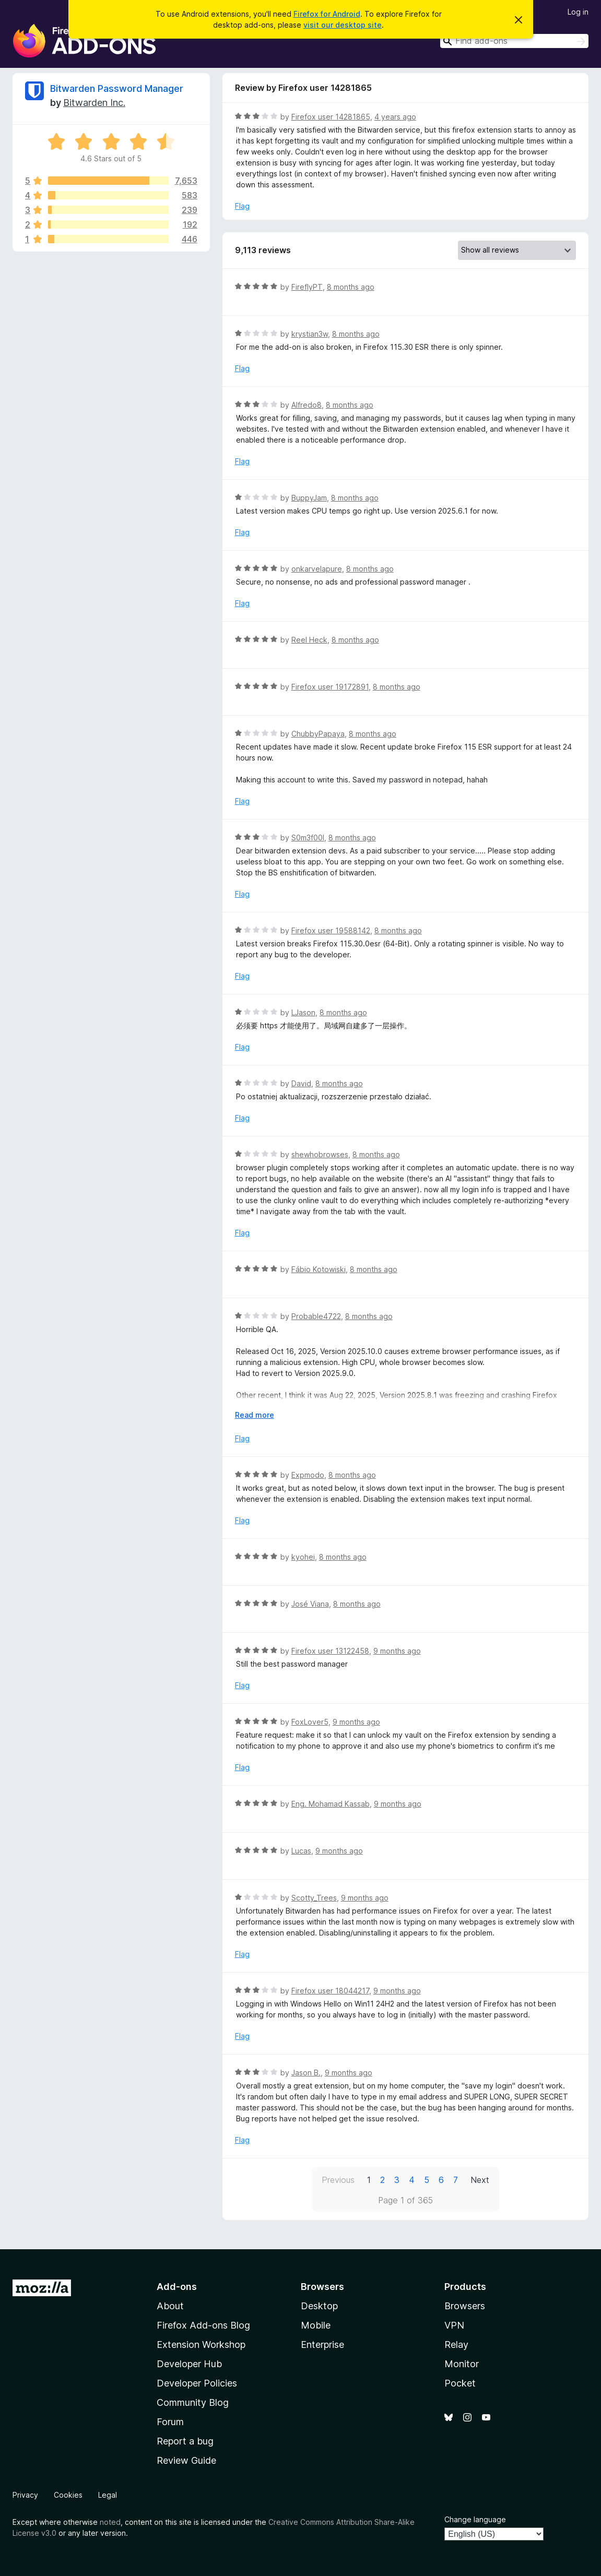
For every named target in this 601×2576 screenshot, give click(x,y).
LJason (303, 1012)
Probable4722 (316, 1316)
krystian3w (309, 333)
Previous (338, 2180)
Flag (242, 205)
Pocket (460, 2383)
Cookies (68, 2494)
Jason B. (306, 2072)
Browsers (464, 2305)
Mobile (316, 2325)
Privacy (25, 2494)
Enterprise (322, 2344)
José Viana (310, 1603)
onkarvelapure (316, 568)
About (170, 2305)
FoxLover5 (309, 1721)
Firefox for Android (326, 13)
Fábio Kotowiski (318, 1269)
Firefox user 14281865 (330, 116)
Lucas (301, 1850)
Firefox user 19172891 (330, 686)
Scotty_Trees (314, 1897)
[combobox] (514, 41)
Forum (170, 2421)
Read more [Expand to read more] (254, 1414)
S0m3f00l (307, 837)
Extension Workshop (201, 2344)
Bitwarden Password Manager (116, 88)
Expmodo (307, 1474)
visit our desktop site (342, 24)
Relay (456, 2344)
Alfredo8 (306, 404)
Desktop (319, 2305)
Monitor (461, 2363)
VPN (454, 2325)
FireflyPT (307, 286)
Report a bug (185, 2441)
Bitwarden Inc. (94, 102)
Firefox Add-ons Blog (203, 2325)
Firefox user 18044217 (330, 1990)
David (301, 1083)
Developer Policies (197, 2383)
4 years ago (395, 116)
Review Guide (186, 2460)
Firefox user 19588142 (330, 930)
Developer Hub (189, 2363)
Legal (107, 2494)
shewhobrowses (319, 1154)
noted (110, 2522)
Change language (475, 2519)
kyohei (303, 1556)
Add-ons (177, 2286)
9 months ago (397, 1650)
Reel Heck (309, 639)
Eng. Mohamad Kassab (330, 1803)
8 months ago (350, 286)
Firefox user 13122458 (330, 1650)
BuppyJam (309, 497)
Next (479, 2180)
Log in (578, 11)
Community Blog (193, 2402)
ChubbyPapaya (318, 733)
